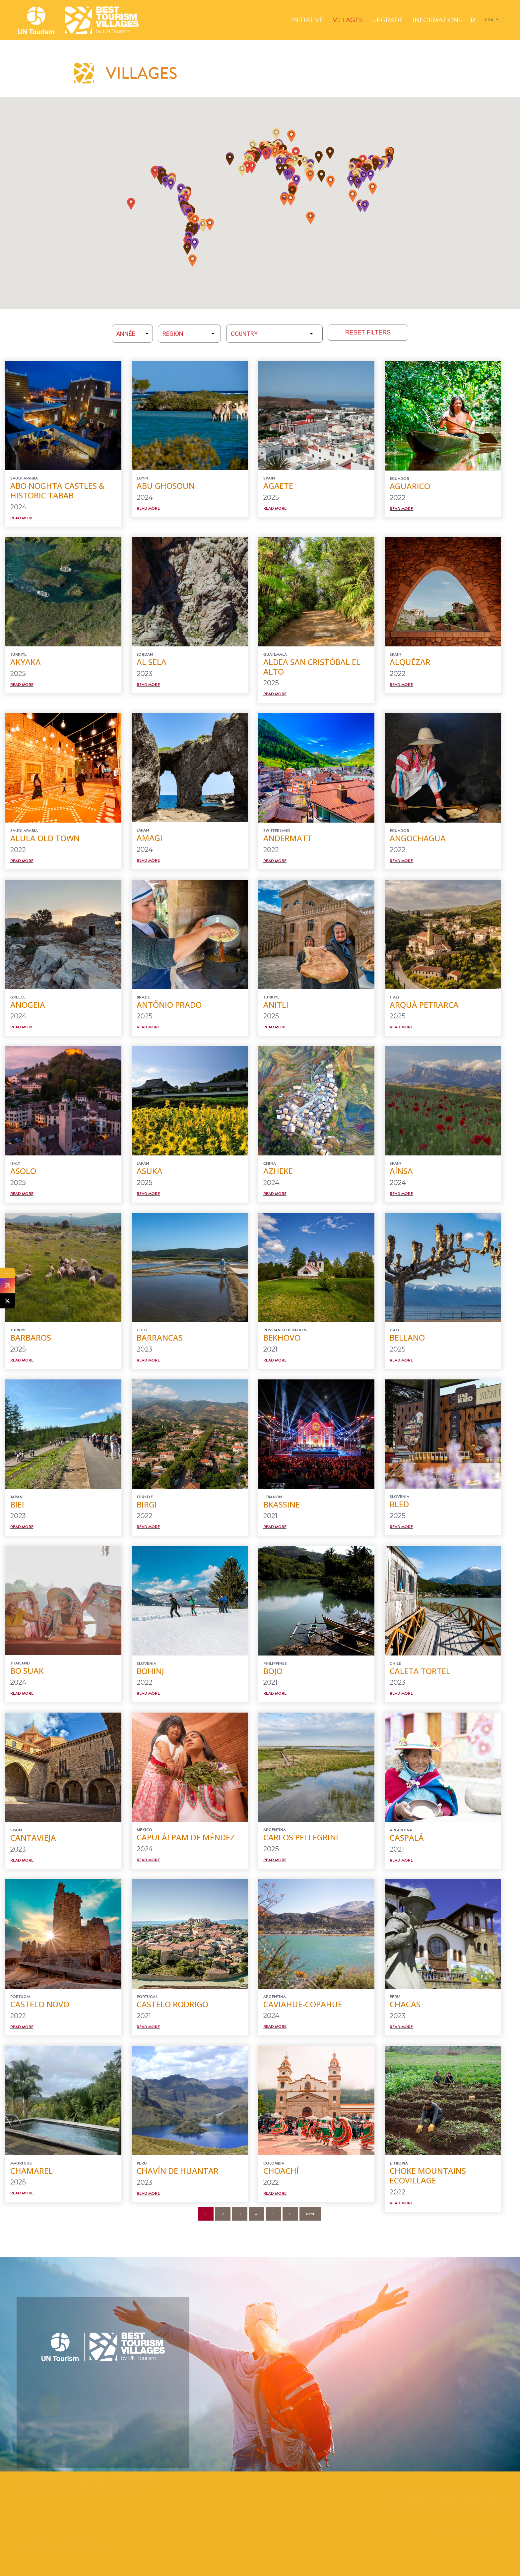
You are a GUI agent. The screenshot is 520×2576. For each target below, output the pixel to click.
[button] (195, 220)
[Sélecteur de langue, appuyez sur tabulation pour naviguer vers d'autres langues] (492, 20)
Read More (21, 518)
